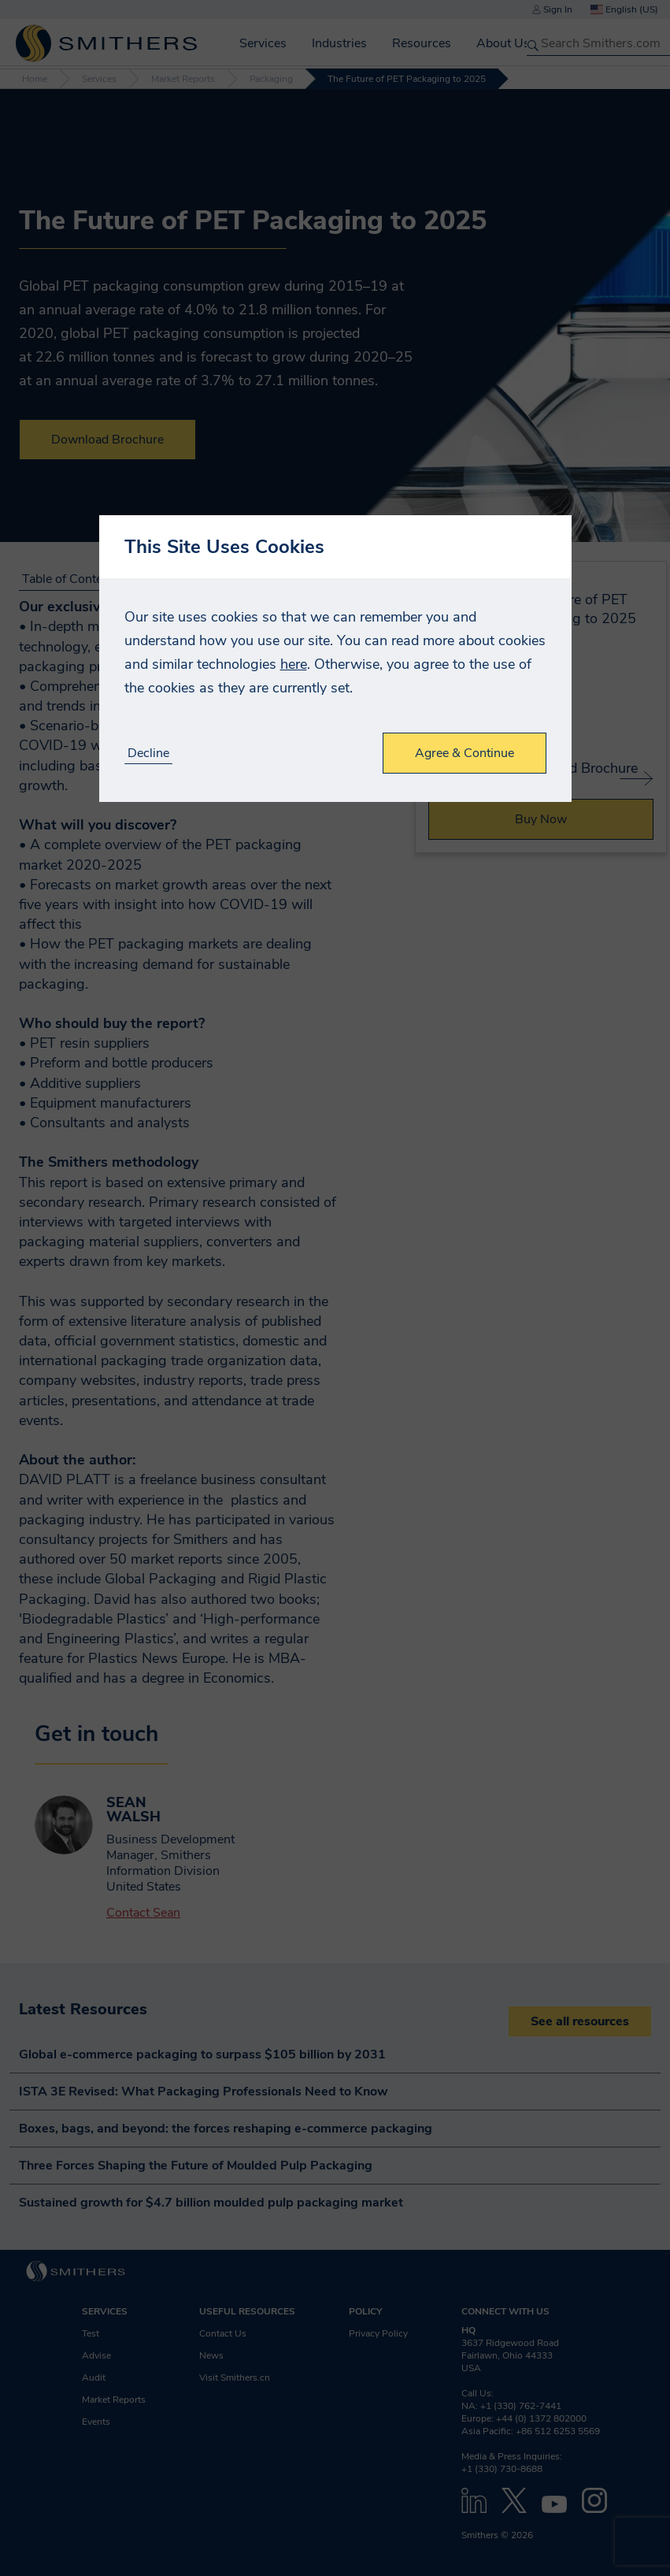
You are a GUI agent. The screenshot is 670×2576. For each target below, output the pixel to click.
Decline (148, 753)
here (293, 664)
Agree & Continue (464, 753)
